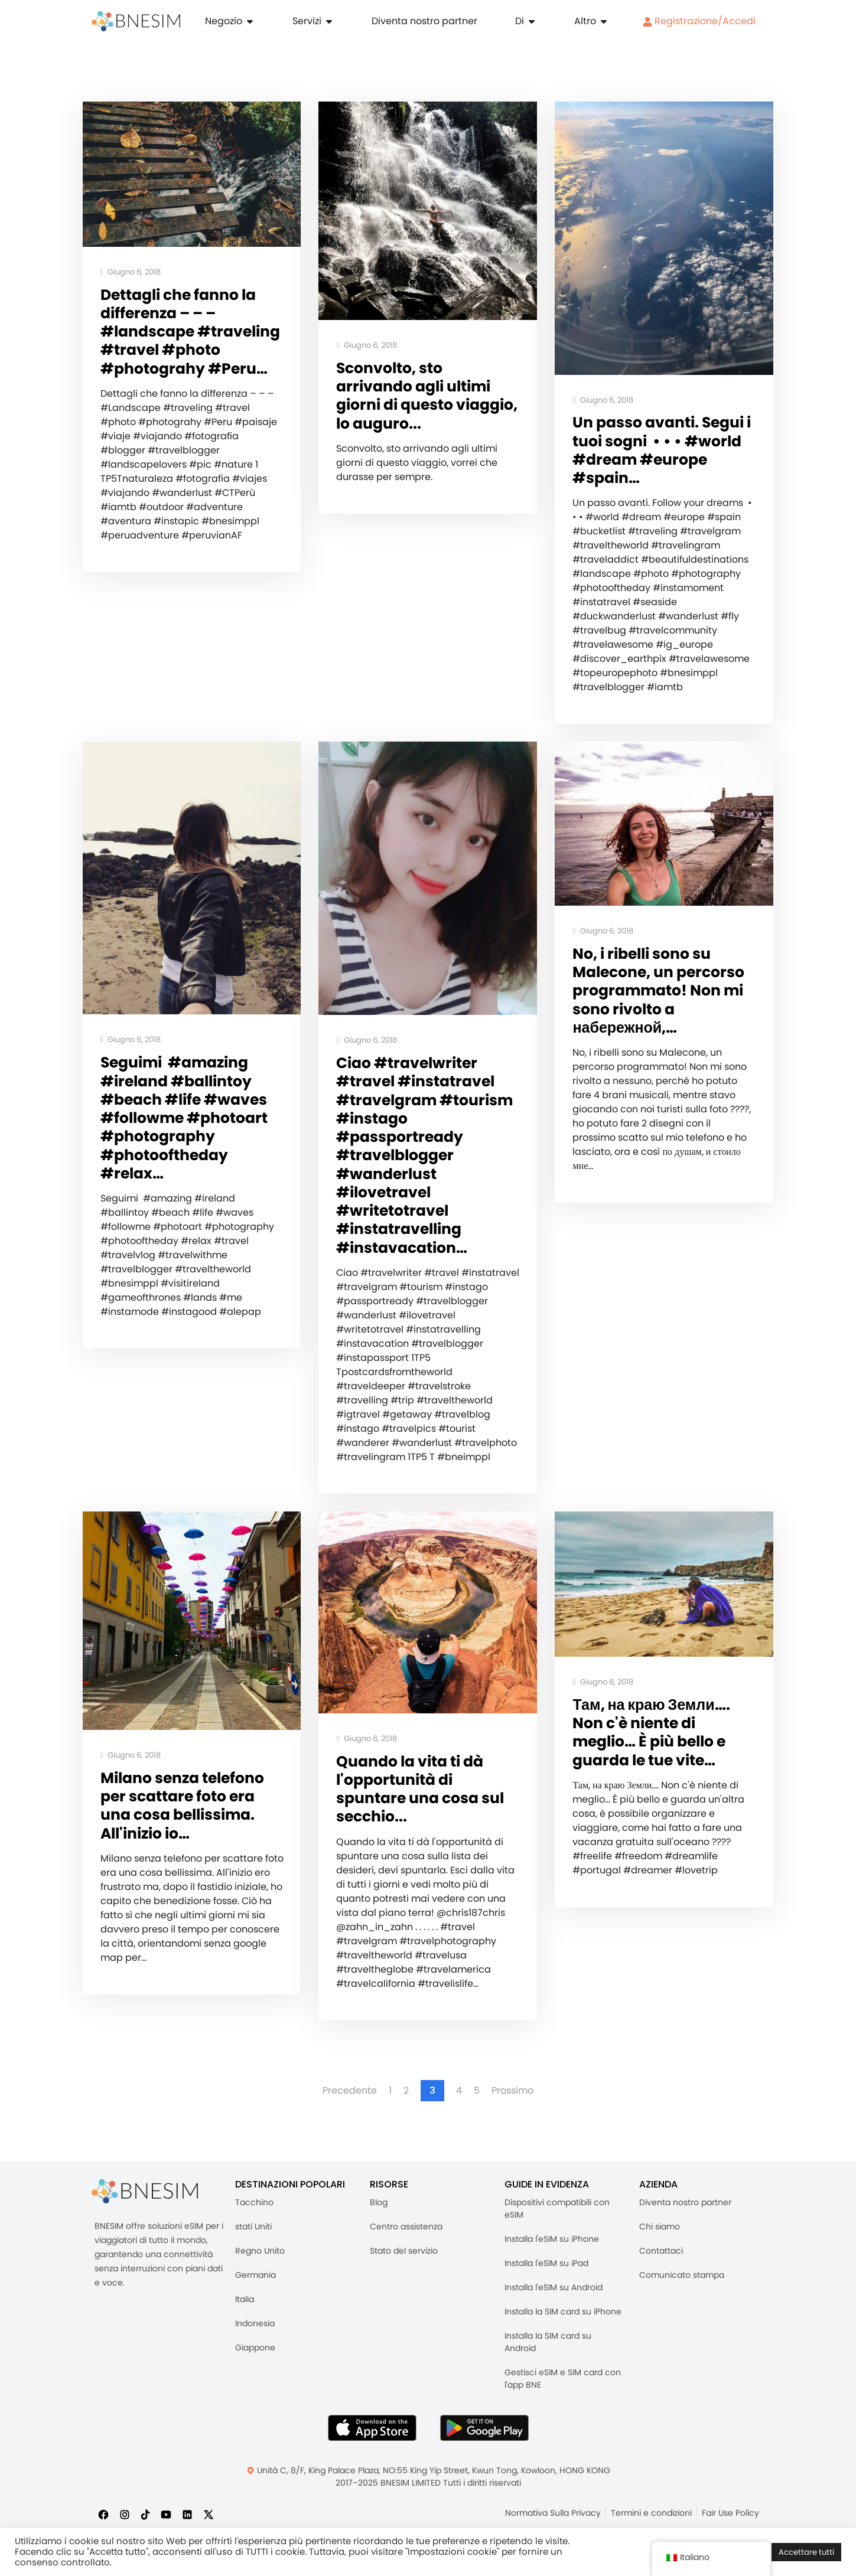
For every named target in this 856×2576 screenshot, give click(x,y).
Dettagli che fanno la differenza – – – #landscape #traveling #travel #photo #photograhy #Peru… (190, 332)
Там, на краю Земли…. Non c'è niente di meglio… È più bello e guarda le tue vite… (651, 1732)
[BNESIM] (145, 2191)
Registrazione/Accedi (699, 21)
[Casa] (136, 21)
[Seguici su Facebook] (103, 2514)
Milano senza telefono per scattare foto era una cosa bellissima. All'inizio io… (182, 1806)
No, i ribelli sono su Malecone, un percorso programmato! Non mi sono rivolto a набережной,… (658, 991)
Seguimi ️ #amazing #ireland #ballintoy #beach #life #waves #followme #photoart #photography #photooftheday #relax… (184, 1118)
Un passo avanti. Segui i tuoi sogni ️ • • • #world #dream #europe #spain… (661, 450)
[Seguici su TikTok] (145, 2514)
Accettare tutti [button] (806, 2552)
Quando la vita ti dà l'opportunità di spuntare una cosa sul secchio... (420, 1789)
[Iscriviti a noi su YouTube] (166, 2514)
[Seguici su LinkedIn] (187, 2514)
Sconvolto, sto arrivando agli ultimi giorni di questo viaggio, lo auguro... (426, 396)
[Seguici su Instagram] (125, 2514)
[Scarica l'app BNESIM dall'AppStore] (372, 2428)
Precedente (350, 2090)
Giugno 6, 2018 (130, 272)
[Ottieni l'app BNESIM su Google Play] (484, 2428)
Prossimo (512, 2090)
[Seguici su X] (208, 2514)
